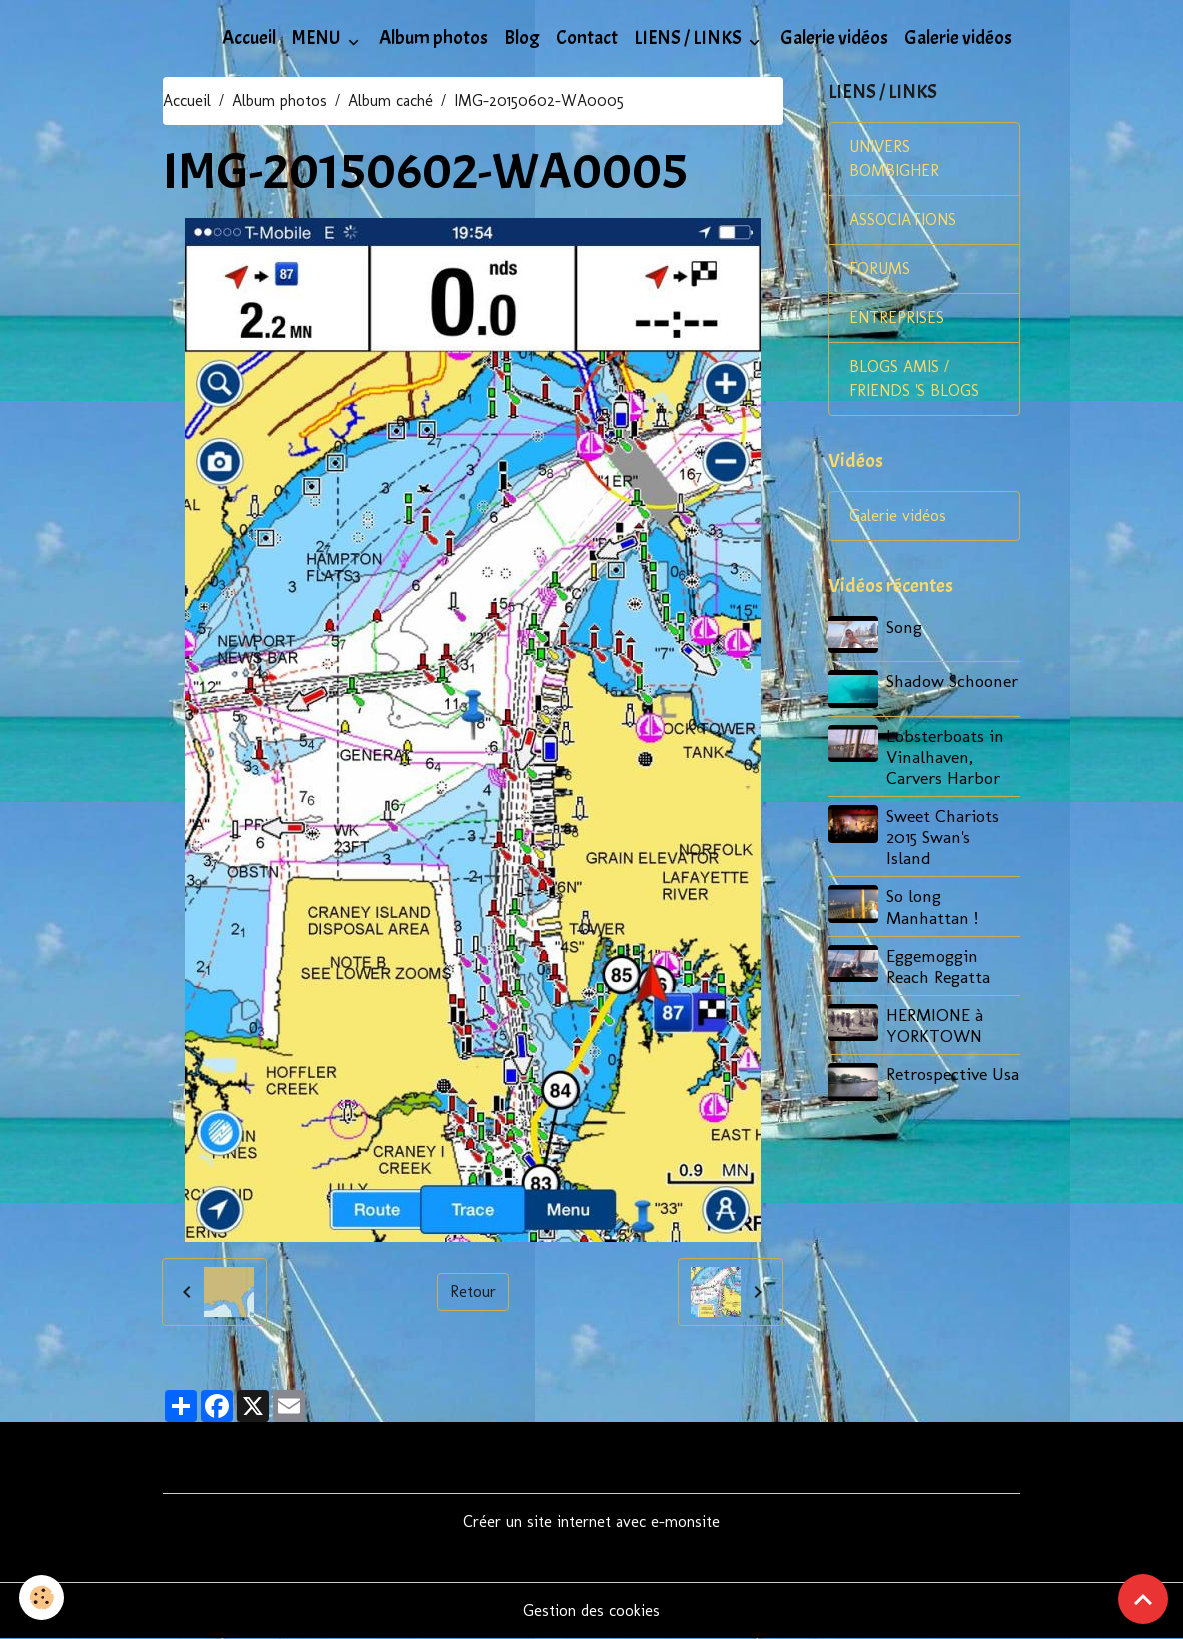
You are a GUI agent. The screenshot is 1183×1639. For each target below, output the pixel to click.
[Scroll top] (1143, 1599)
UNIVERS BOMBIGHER (894, 158)
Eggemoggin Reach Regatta (938, 966)
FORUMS (879, 268)
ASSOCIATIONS (902, 219)
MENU (318, 38)
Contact (587, 38)
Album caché (390, 100)
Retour (473, 1291)
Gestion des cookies (591, 1610)
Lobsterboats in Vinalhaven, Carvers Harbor (945, 756)
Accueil (249, 38)
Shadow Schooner (952, 680)
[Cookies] (42, 1597)
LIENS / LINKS (689, 38)
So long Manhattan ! (932, 906)
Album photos (433, 38)
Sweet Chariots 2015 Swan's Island (942, 836)
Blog (522, 38)
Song (904, 626)
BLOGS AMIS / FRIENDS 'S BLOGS (914, 378)
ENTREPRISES (896, 317)
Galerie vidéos (834, 38)
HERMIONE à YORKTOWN (934, 1025)
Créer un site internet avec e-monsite (591, 1521)
